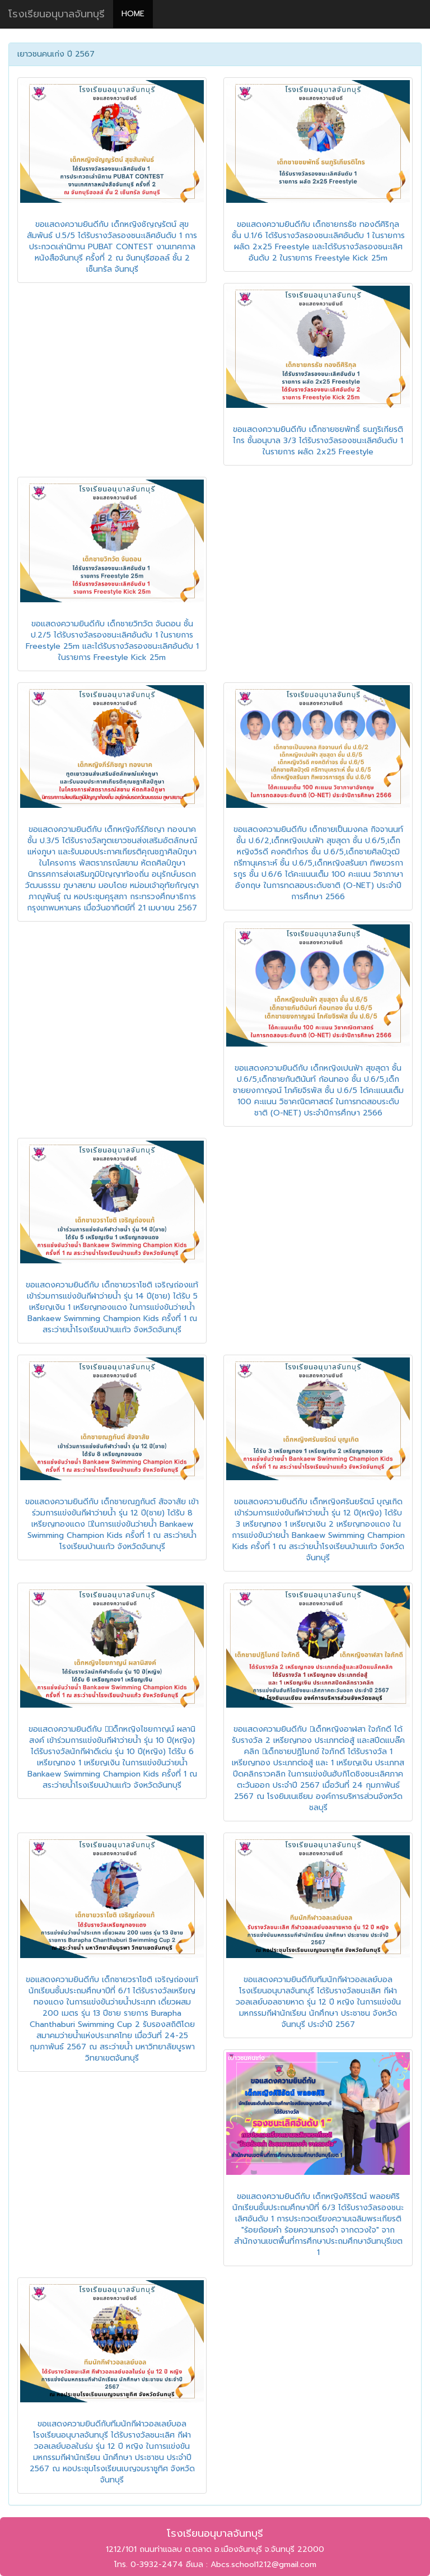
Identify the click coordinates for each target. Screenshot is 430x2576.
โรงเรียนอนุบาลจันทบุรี (56, 14)
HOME (132, 14)
